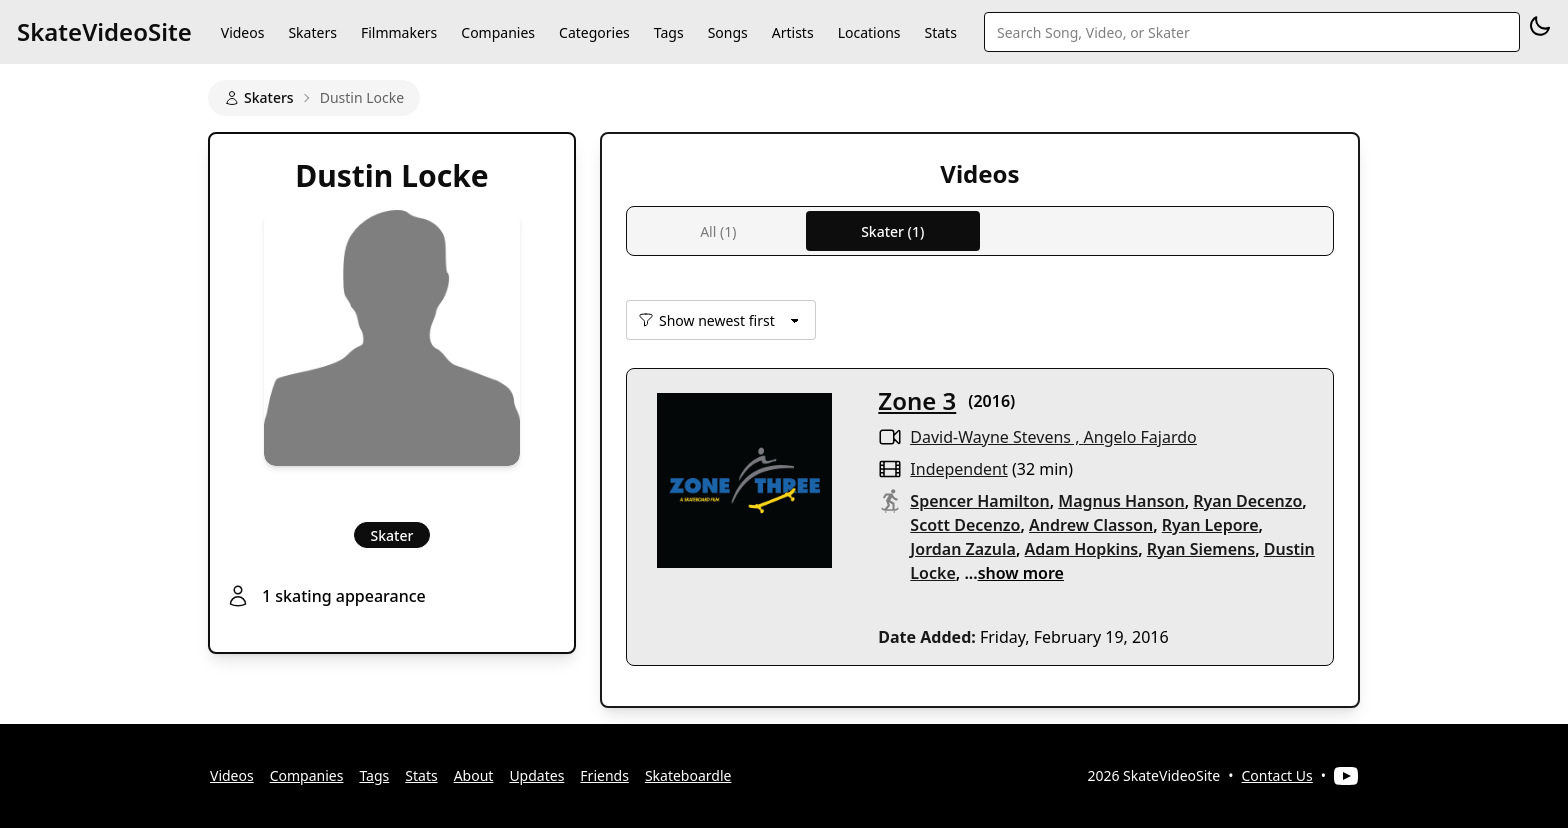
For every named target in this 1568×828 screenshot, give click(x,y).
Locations (869, 32)
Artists (793, 32)
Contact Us (1277, 775)
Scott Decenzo (965, 525)
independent (958, 469)
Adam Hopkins (1082, 549)
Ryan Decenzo (1247, 501)
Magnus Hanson (1121, 501)
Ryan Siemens (1201, 549)
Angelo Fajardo (1140, 437)
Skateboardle (688, 775)
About (474, 775)
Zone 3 (917, 400)
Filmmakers (399, 32)
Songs (728, 32)
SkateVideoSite (104, 31)
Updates (536, 775)
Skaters (312, 32)
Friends (604, 775)
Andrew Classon (1091, 525)
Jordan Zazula (963, 549)
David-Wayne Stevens (990, 437)
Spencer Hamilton (979, 501)
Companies (498, 32)
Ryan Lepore (1210, 525)
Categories (594, 32)
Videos (243, 32)
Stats (941, 32)
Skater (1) (892, 231)
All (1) (718, 231)
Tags (669, 32)
